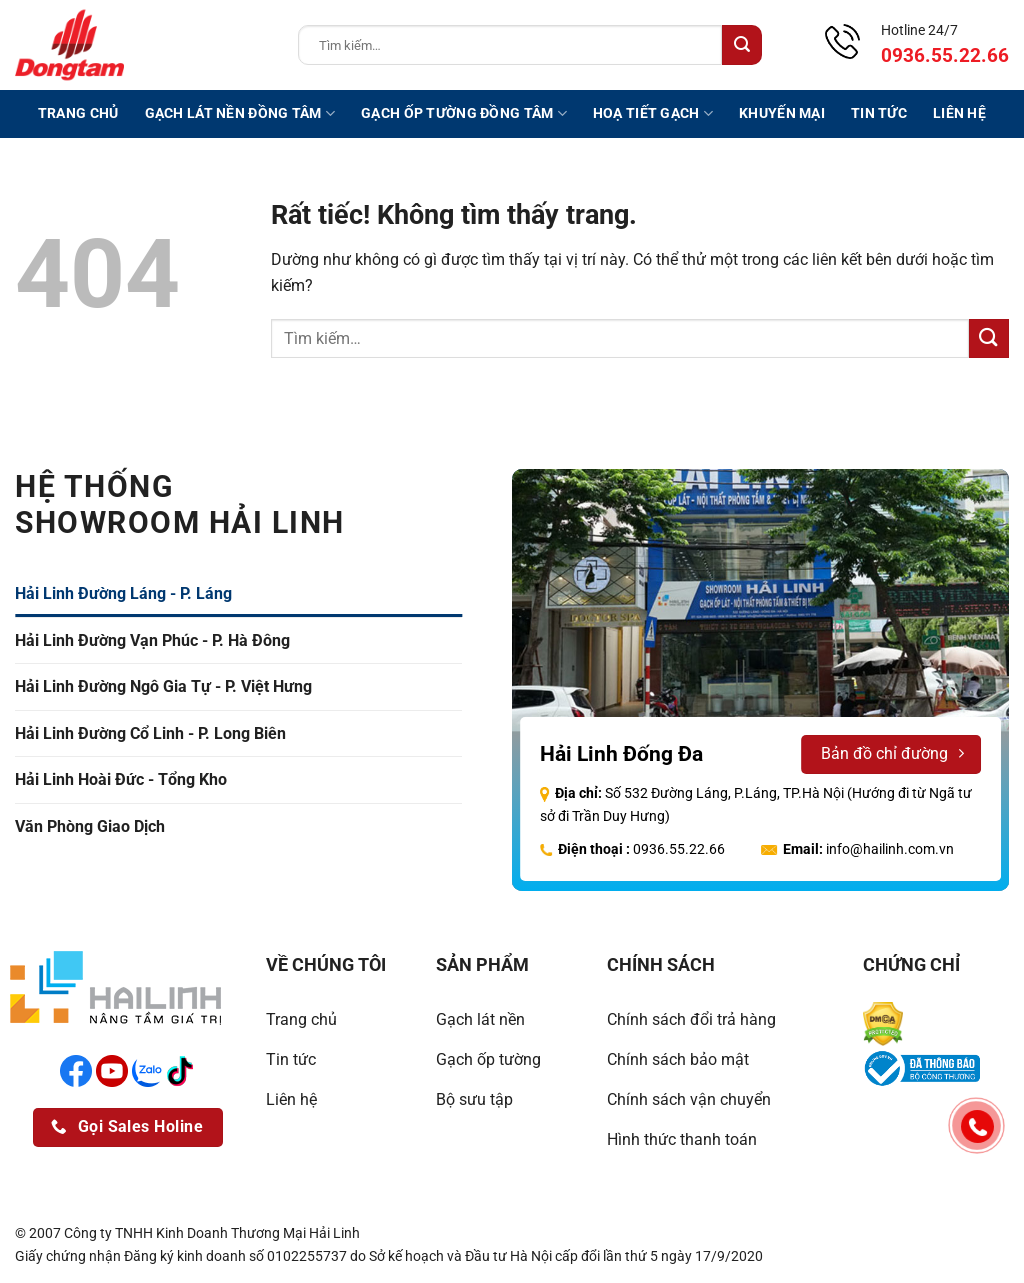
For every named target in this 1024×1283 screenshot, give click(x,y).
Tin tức (879, 113)
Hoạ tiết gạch (653, 113)
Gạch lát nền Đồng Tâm (240, 113)
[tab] (238, 594)
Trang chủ (78, 113)
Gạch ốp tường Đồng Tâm (464, 113)
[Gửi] (742, 45)
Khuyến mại (782, 113)
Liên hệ (959, 113)
